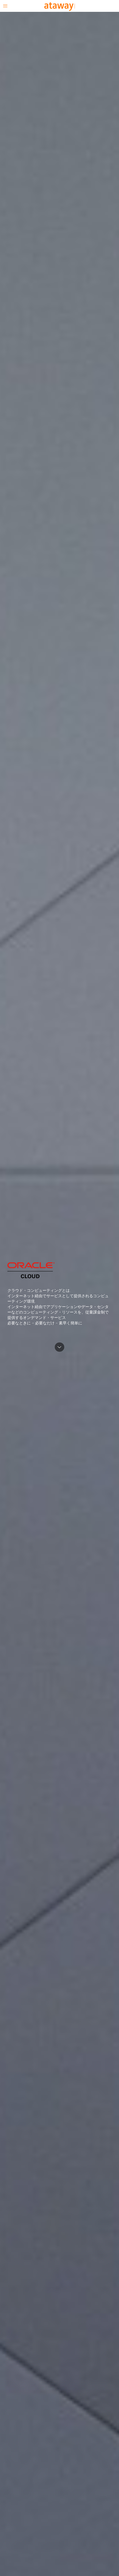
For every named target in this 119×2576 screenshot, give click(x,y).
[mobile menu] (5, 6)
